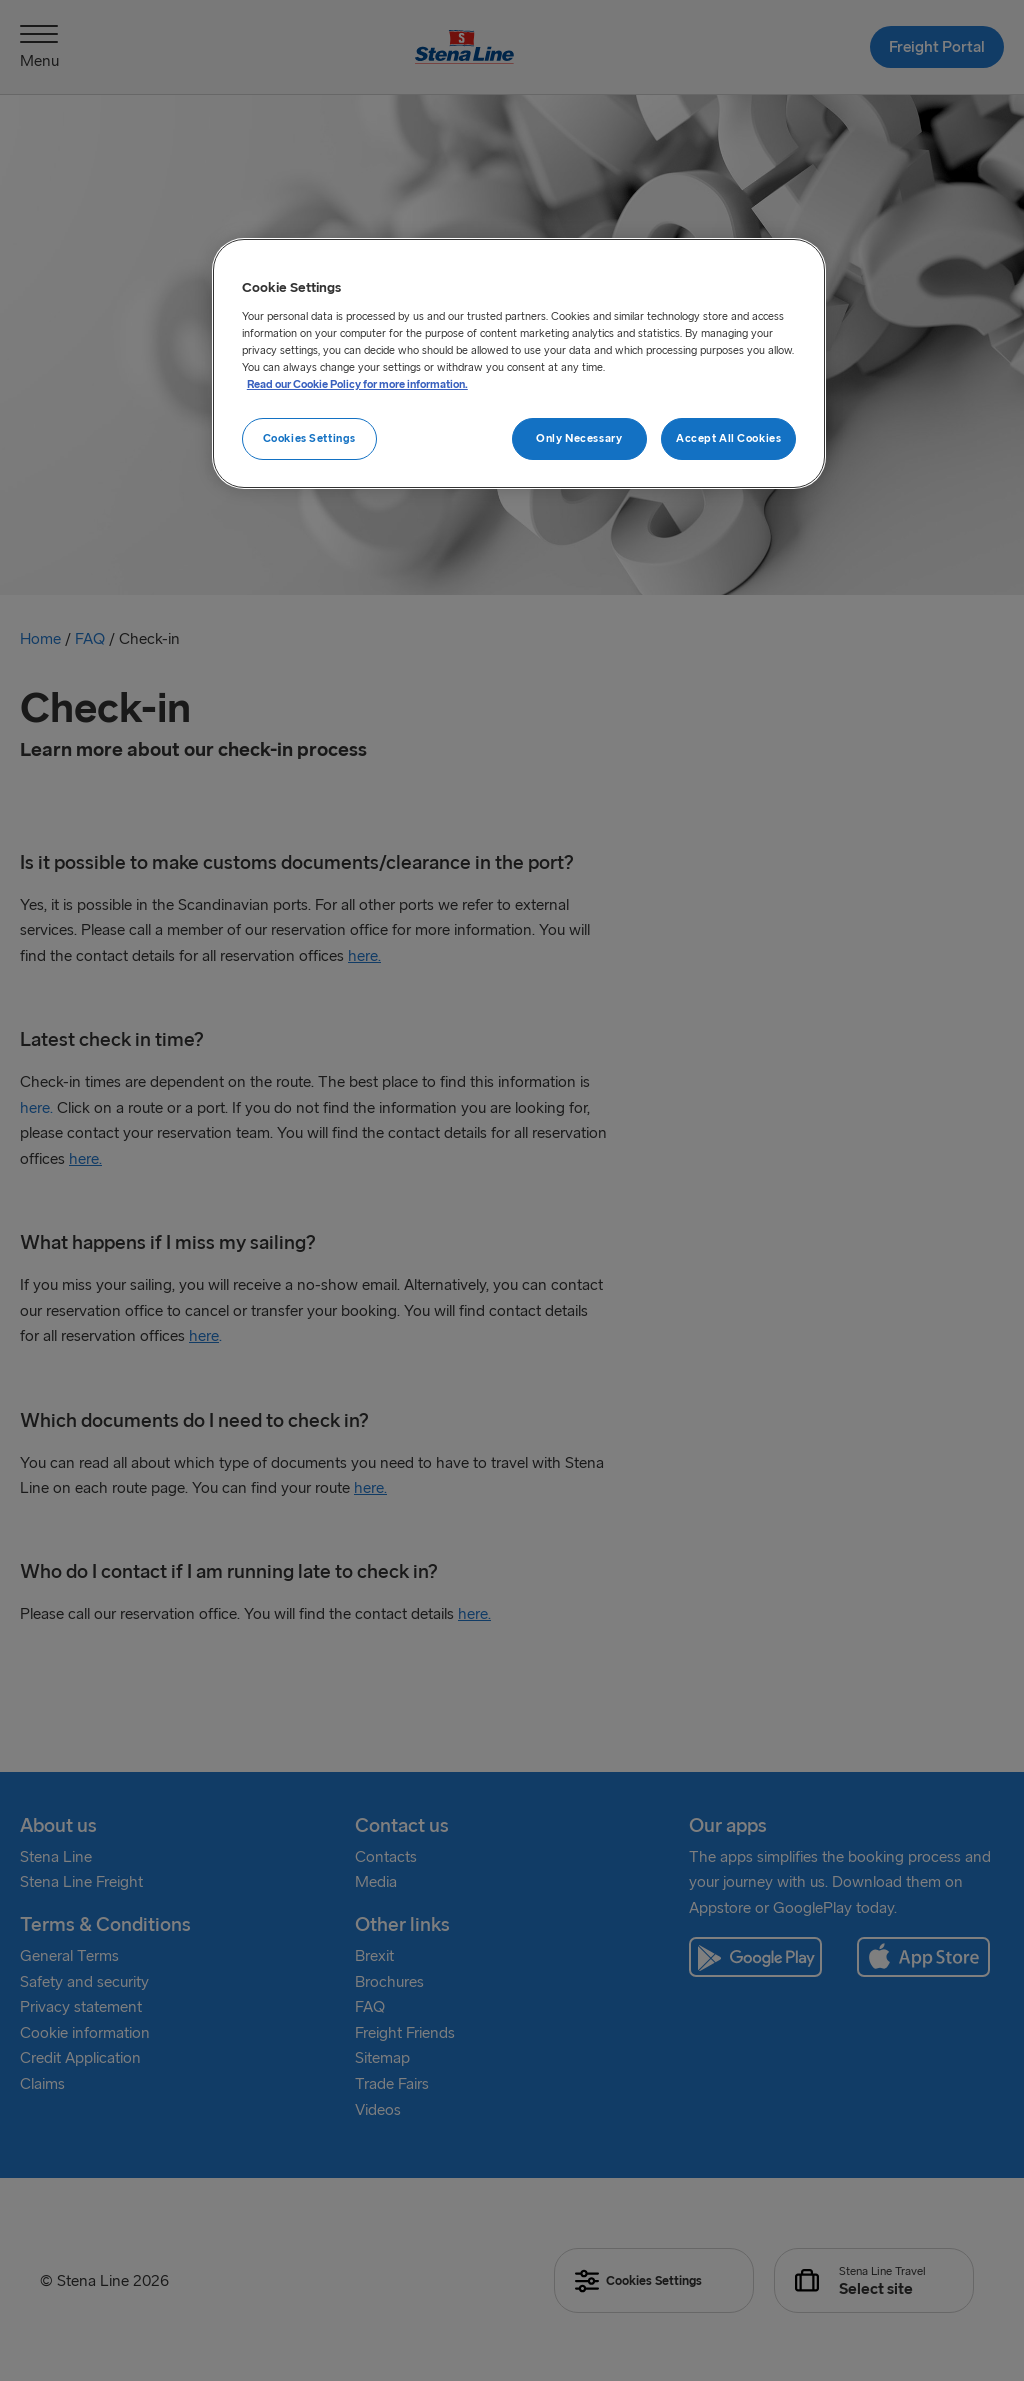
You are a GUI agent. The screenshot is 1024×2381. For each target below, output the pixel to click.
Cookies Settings (309, 438)
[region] (519, 363)
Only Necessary (579, 438)
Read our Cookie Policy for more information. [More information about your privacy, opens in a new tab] (357, 384)
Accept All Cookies (728, 438)
